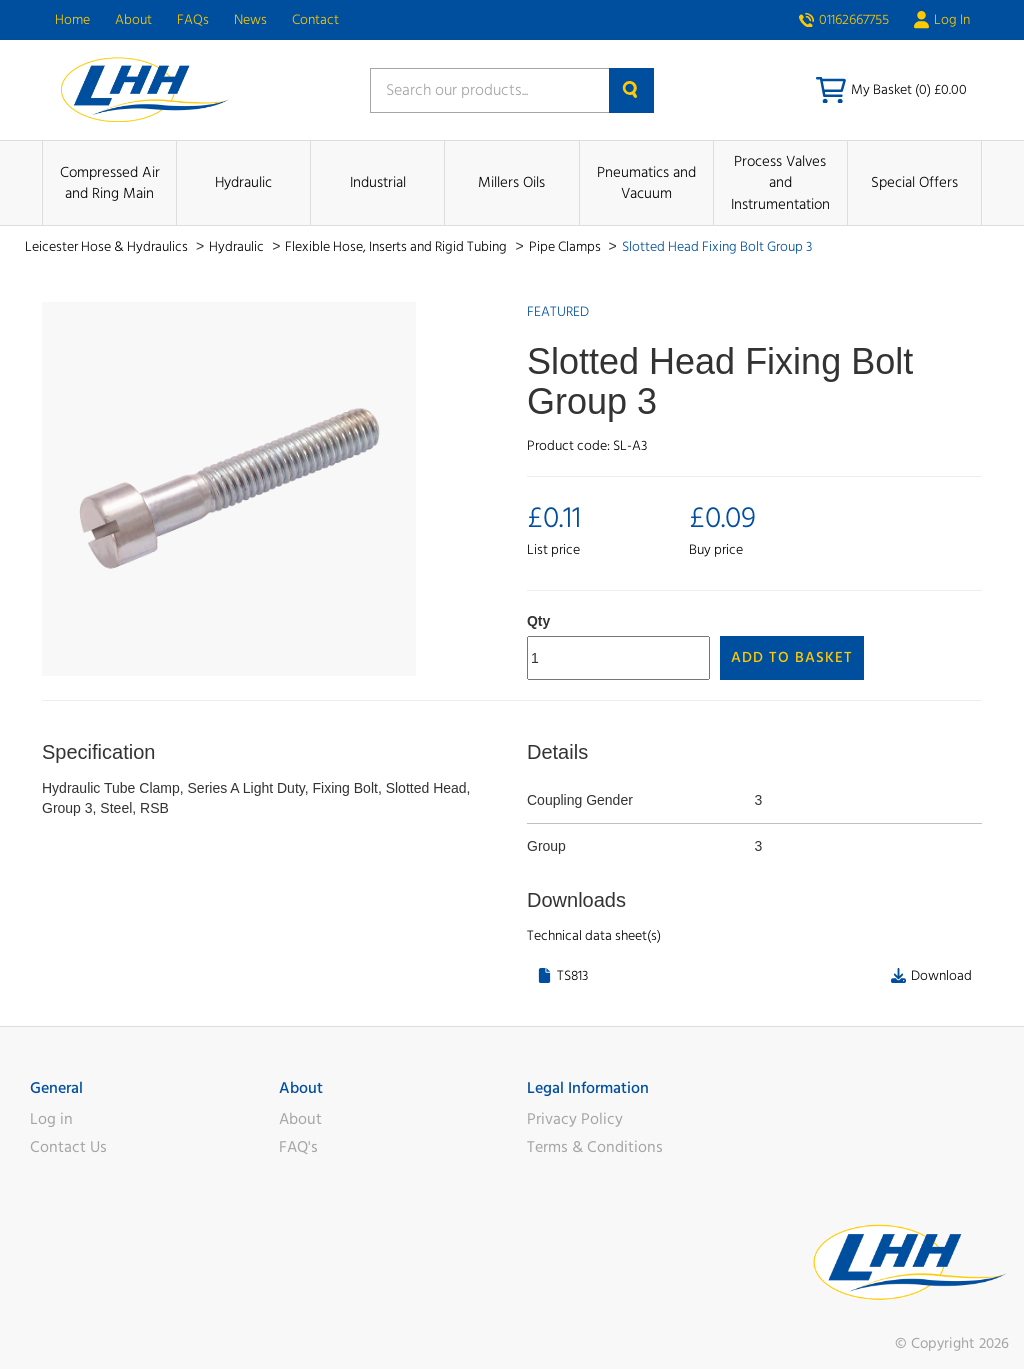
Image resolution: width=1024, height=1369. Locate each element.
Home (72, 20)
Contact (315, 20)
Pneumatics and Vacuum (646, 183)
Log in (51, 1119)
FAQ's (298, 1147)
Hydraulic (243, 182)
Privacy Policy (575, 1119)
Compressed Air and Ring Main (110, 183)
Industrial (378, 182)
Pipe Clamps (566, 247)
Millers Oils (511, 182)
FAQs (193, 20)
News (250, 20)
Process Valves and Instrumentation (780, 183)
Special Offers (914, 182)
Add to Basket (792, 657)
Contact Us (68, 1147)
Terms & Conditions (595, 1147)
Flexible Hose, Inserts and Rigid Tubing (397, 247)
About (133, 20)
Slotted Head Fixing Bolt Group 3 (717, 247)
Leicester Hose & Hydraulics (108, 247)
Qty (538, 621)
